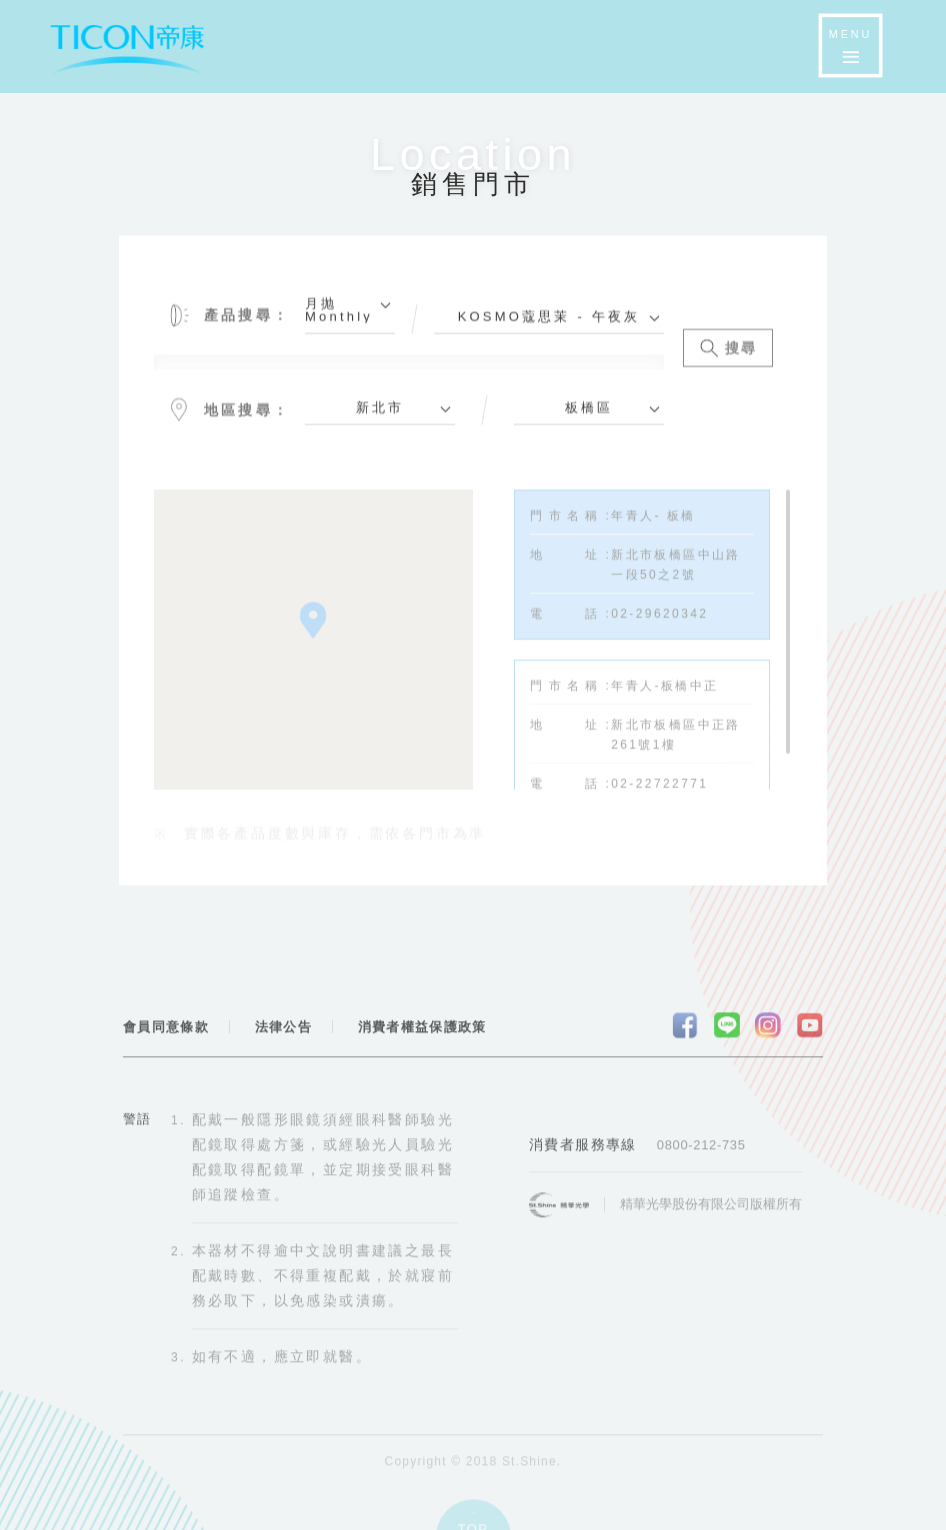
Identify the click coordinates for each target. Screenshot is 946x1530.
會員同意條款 (166, 1034)
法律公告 (283, 1034)
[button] (313, 630)
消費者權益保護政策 (422, 1034)
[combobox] (350, 322)
